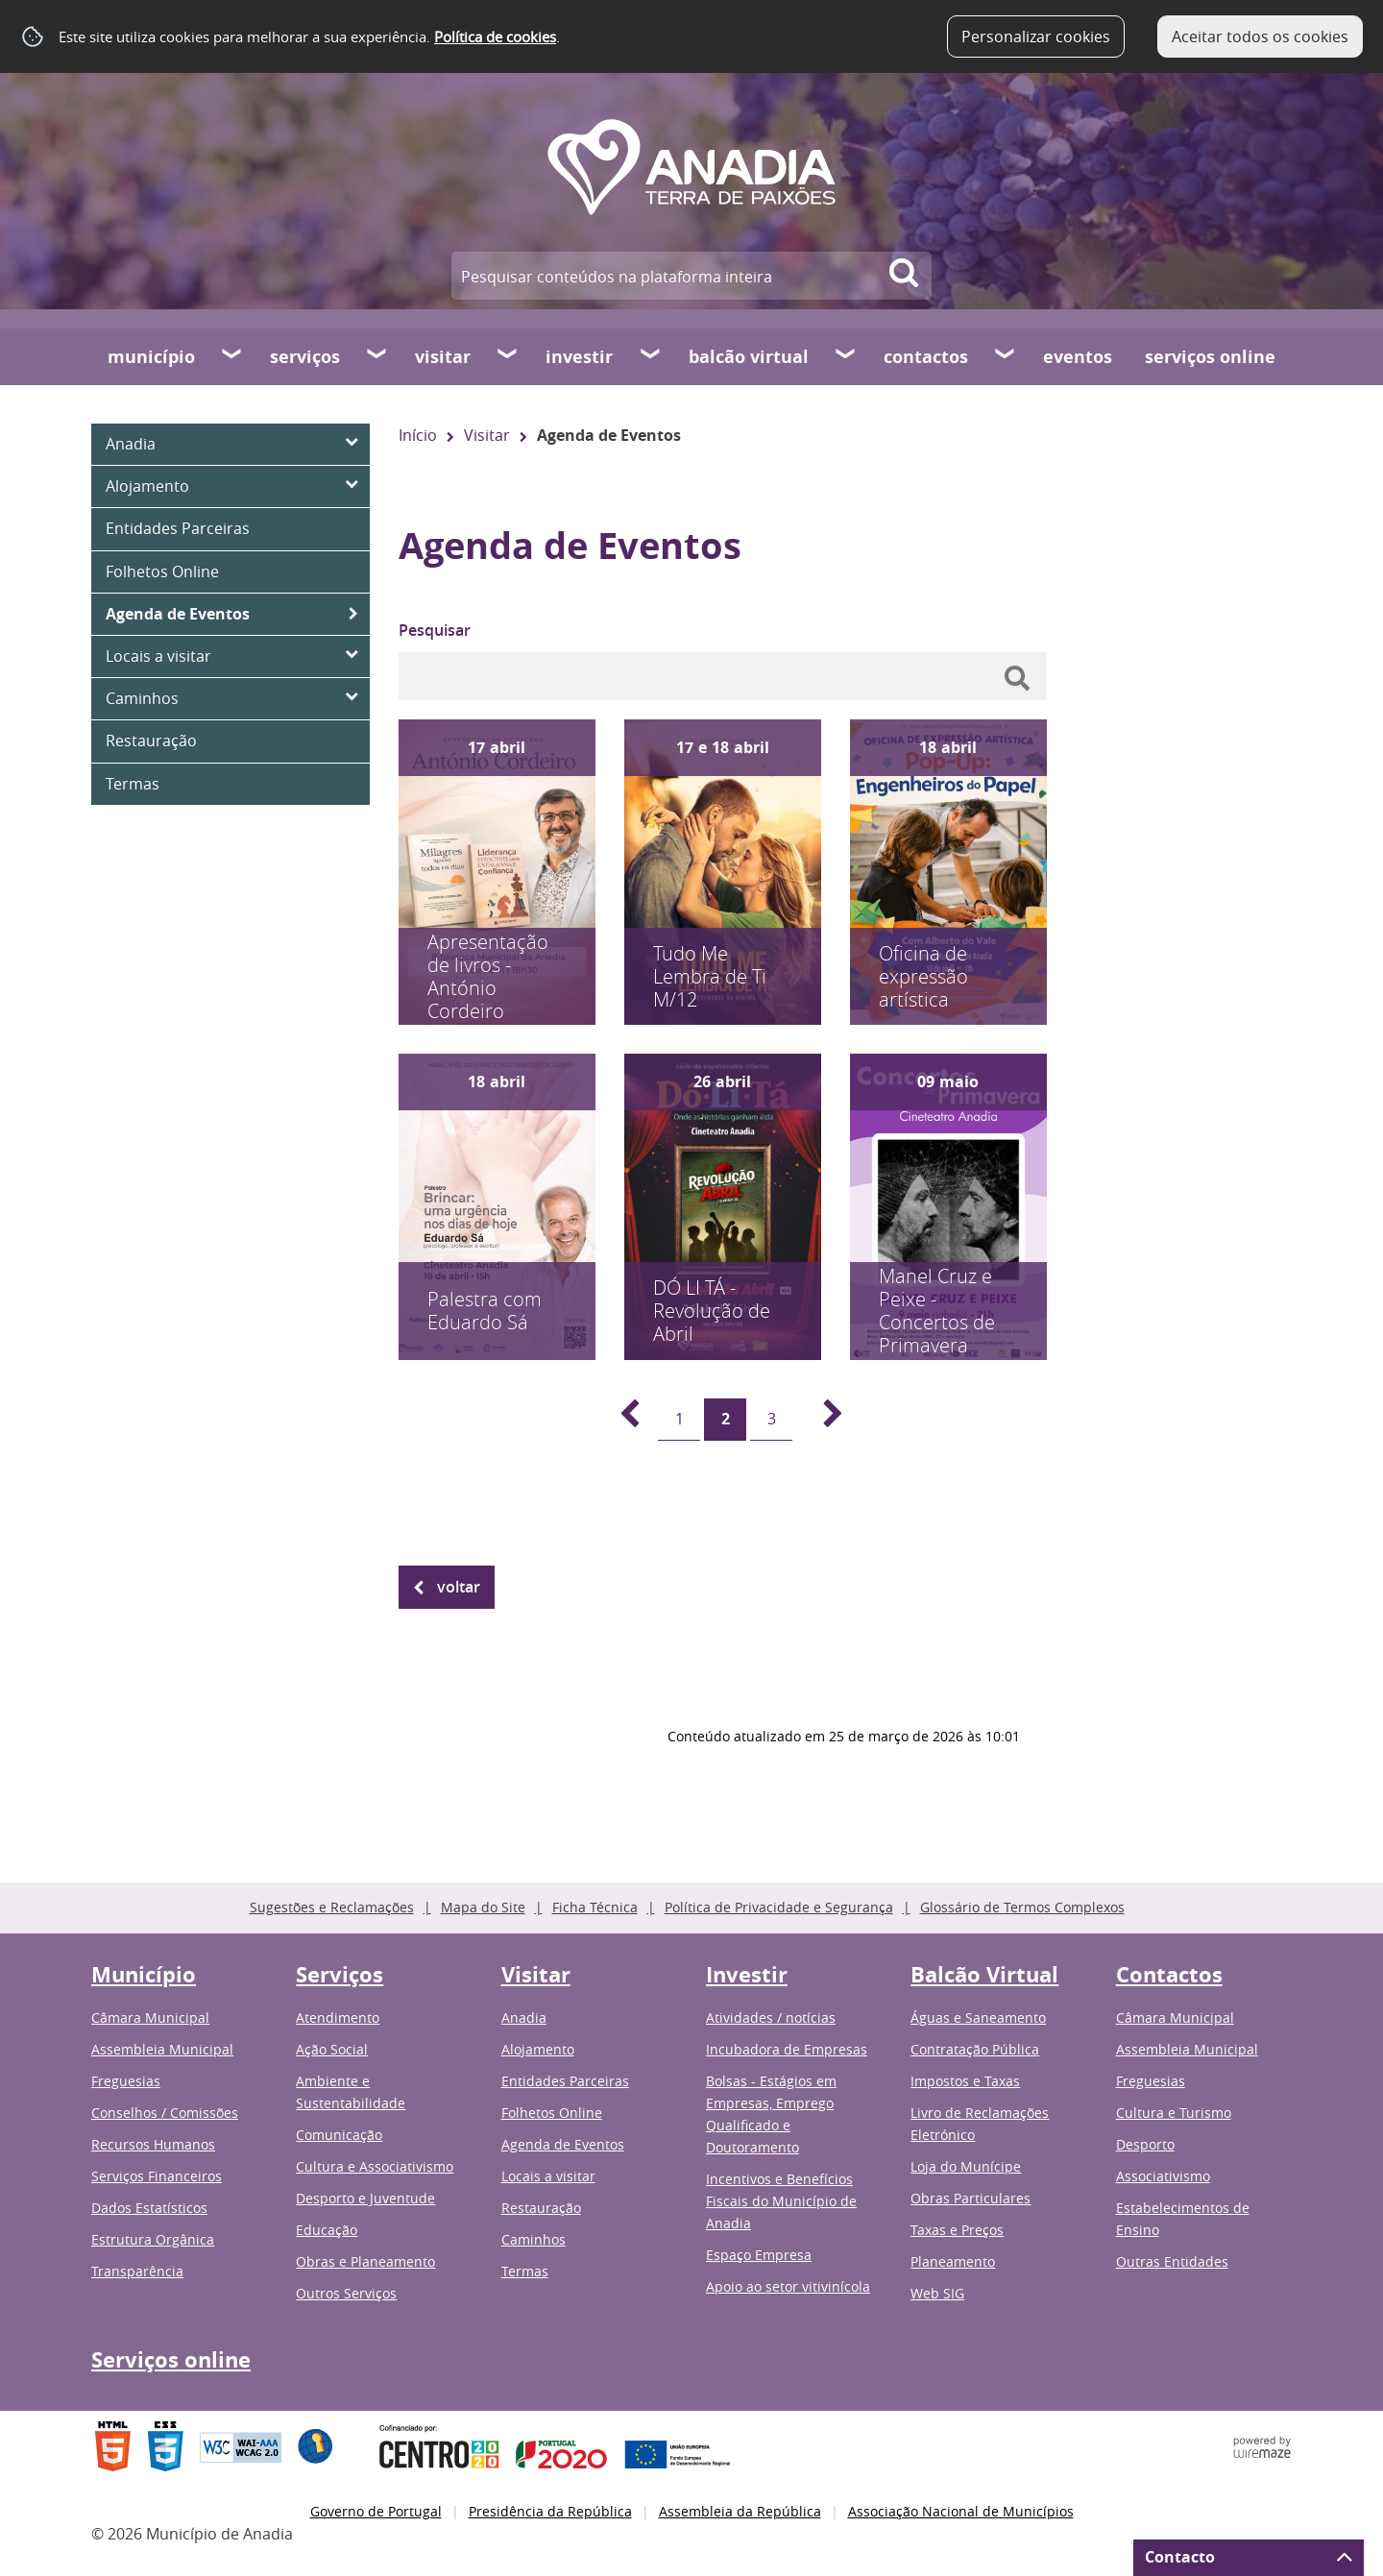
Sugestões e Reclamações (332, 1907)
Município (151, 357)
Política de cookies (495, 36)
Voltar (458, 1586)
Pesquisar (435, 630)
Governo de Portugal (376, 2511)
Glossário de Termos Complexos (1022, 1907)
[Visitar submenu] (508, 356)
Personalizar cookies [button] (1035, 36)
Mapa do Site (483, 1907)
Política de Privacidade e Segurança (779, 1907)
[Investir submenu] (651, 356)
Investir (579, 357)
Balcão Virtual (749, 357)
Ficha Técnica (595, 1907)
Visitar (443, 357)
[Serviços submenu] (377, 356)
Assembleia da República (740, 2511)
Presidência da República (550, 2511)
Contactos (926, 357)
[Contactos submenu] (1005, 356)
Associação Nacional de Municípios (961, 2511)
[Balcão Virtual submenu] (846, 356)
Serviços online (1210, 357)
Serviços (305, 357)
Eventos (1077, 357)
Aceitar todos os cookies (1260, 36)
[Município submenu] (232, 356)
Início (418, 435)
